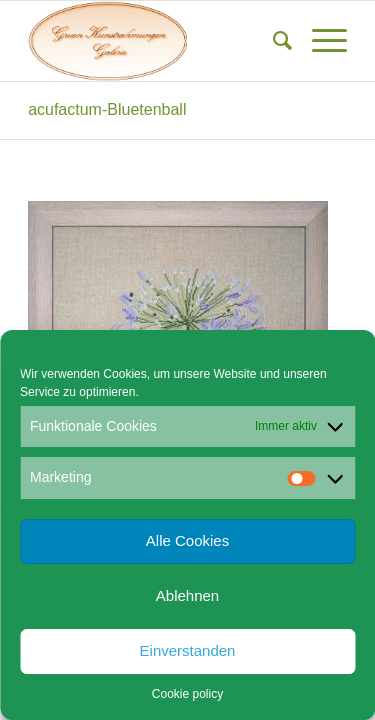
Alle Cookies (187, 540)
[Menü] (319, 41)
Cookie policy (187, 694)
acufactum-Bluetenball (107, 109)
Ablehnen (187, 595)
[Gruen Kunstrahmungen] (155, 41)
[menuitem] (272, 41)
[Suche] (272, 41)
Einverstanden (188, 650)
